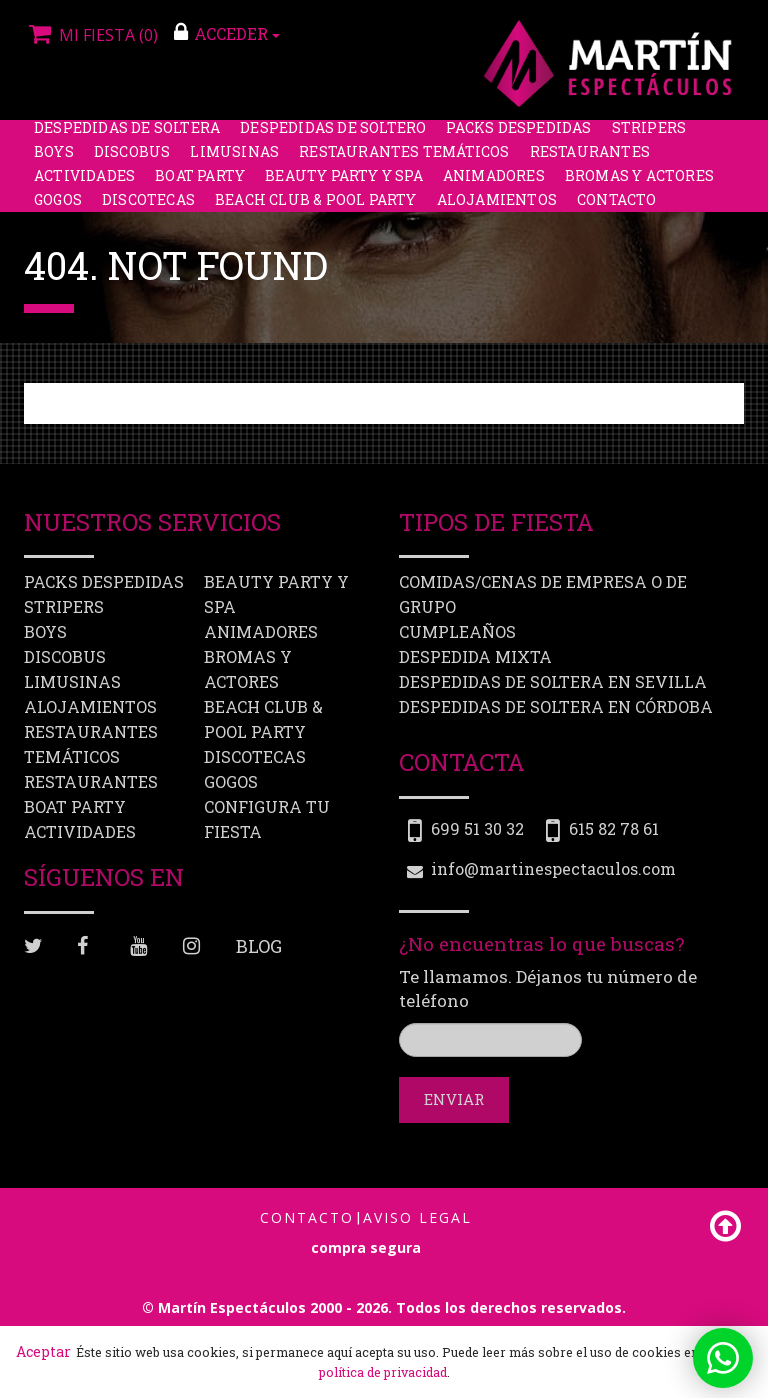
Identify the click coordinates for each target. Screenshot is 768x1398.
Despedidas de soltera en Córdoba (556, 706)
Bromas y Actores (639, 184)
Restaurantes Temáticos (404, 160)
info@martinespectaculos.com (553, 868)
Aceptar (43, 1351)
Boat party (200, 184)
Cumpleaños (457, 631)
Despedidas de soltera (127, 136)
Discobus (132, 160)
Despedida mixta (475, 656)
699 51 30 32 (477, 828)
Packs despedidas (518, 136)
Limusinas (234, 160)
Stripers (649, 136)
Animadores (494, 184)
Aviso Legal (417, 1217)
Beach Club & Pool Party (316, 208)
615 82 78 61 (614, 828)
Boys (54, 160)
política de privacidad (383, 1372)
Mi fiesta (91, 35)
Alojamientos (497, 208)
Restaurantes (590, 160)
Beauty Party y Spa (344, 184)
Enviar (454, 1099)
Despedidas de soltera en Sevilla (553, 681)
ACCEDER (227, 32)
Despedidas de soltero (333, 136)
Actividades (84, 184)
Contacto (617, 208)
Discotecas (148, 208)
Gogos (58, 208)
